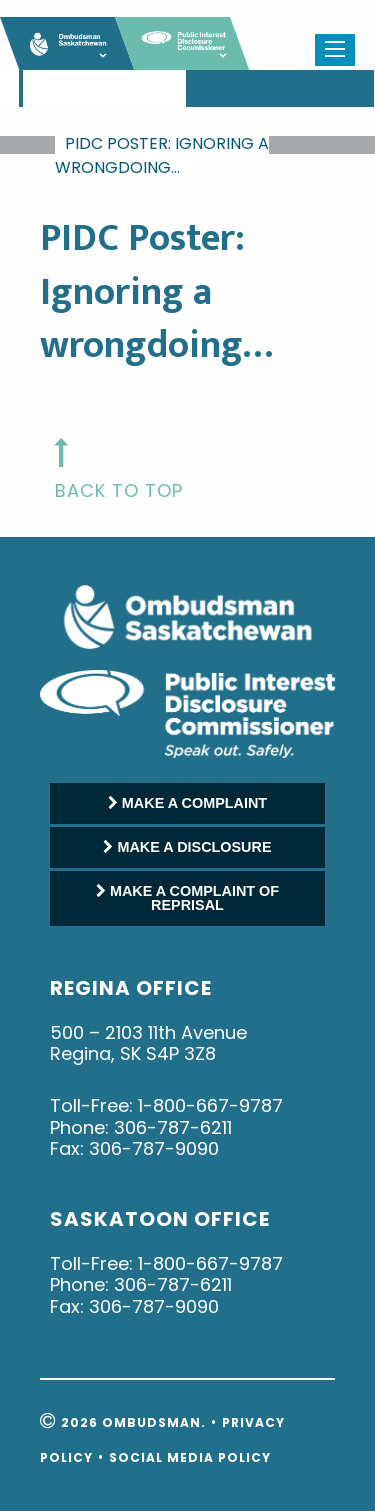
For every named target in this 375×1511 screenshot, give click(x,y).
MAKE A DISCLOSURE (187, 847)
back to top (119, 490)
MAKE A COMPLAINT (187, 803)
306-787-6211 (173, 1127)
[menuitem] (21, 89)
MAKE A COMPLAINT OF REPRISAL (187, 898)
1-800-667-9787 (210, 1105)
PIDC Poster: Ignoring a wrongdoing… (162, 155)
